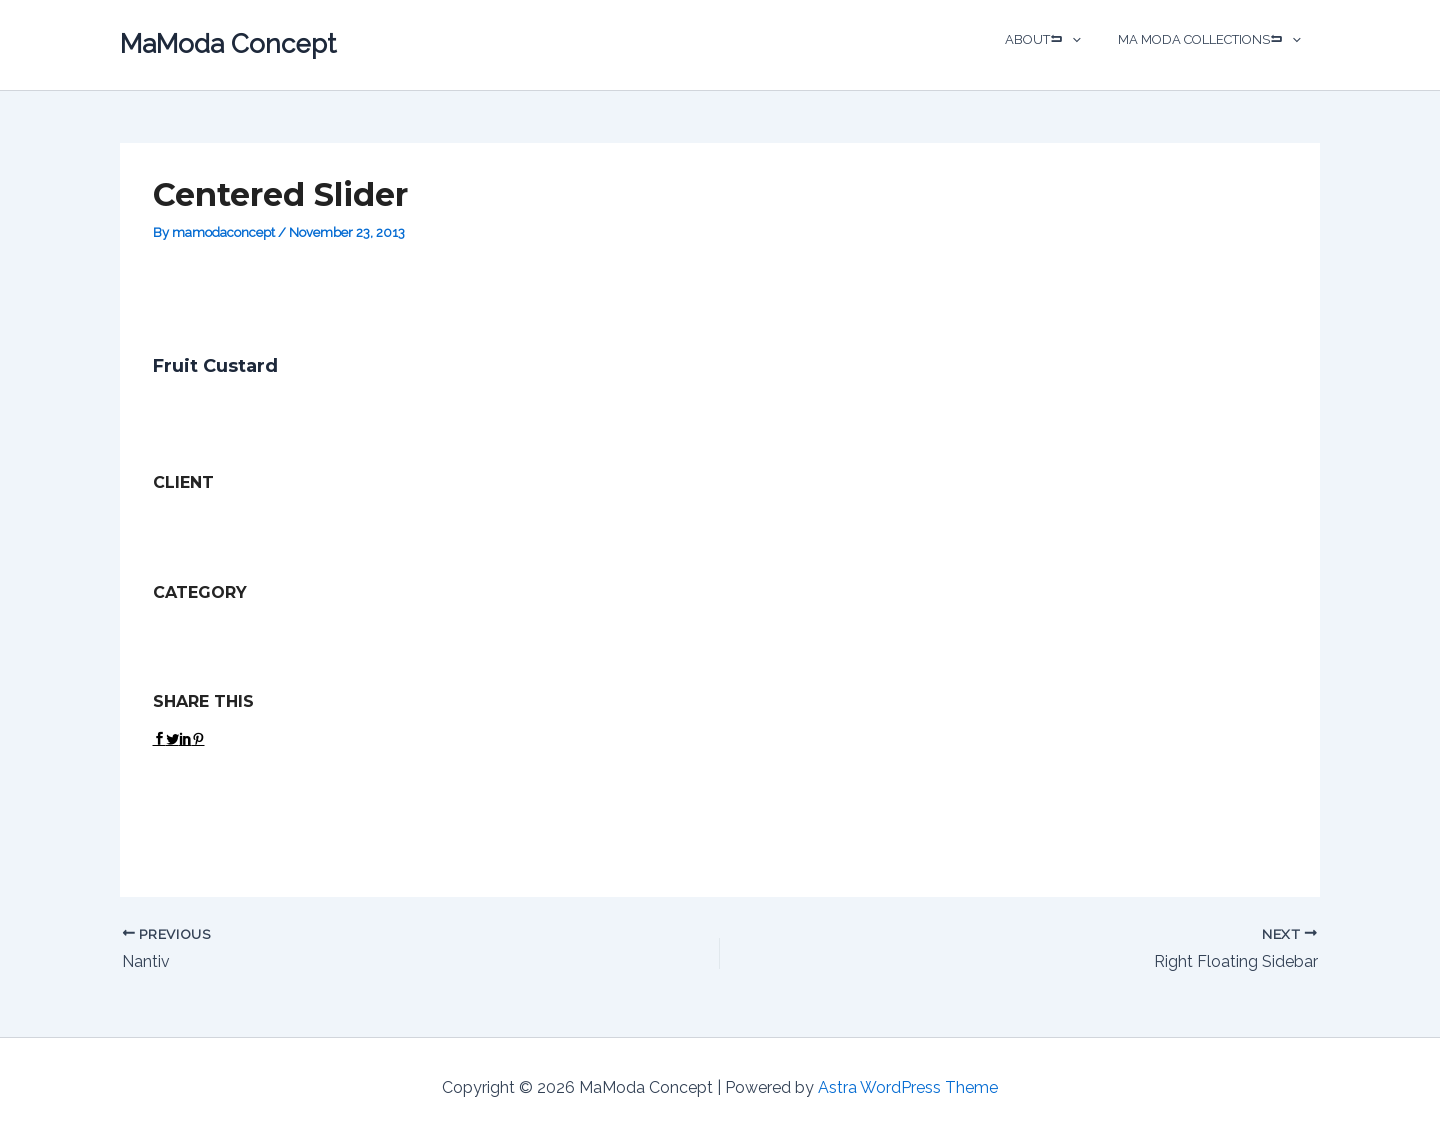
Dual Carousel (195, 629)
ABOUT (1060, 40)
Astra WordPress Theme (908, 1087)
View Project (199, 790)
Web (260, 629)
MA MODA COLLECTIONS (1215, 40)
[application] (1082, 40)
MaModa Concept (228, 44)
